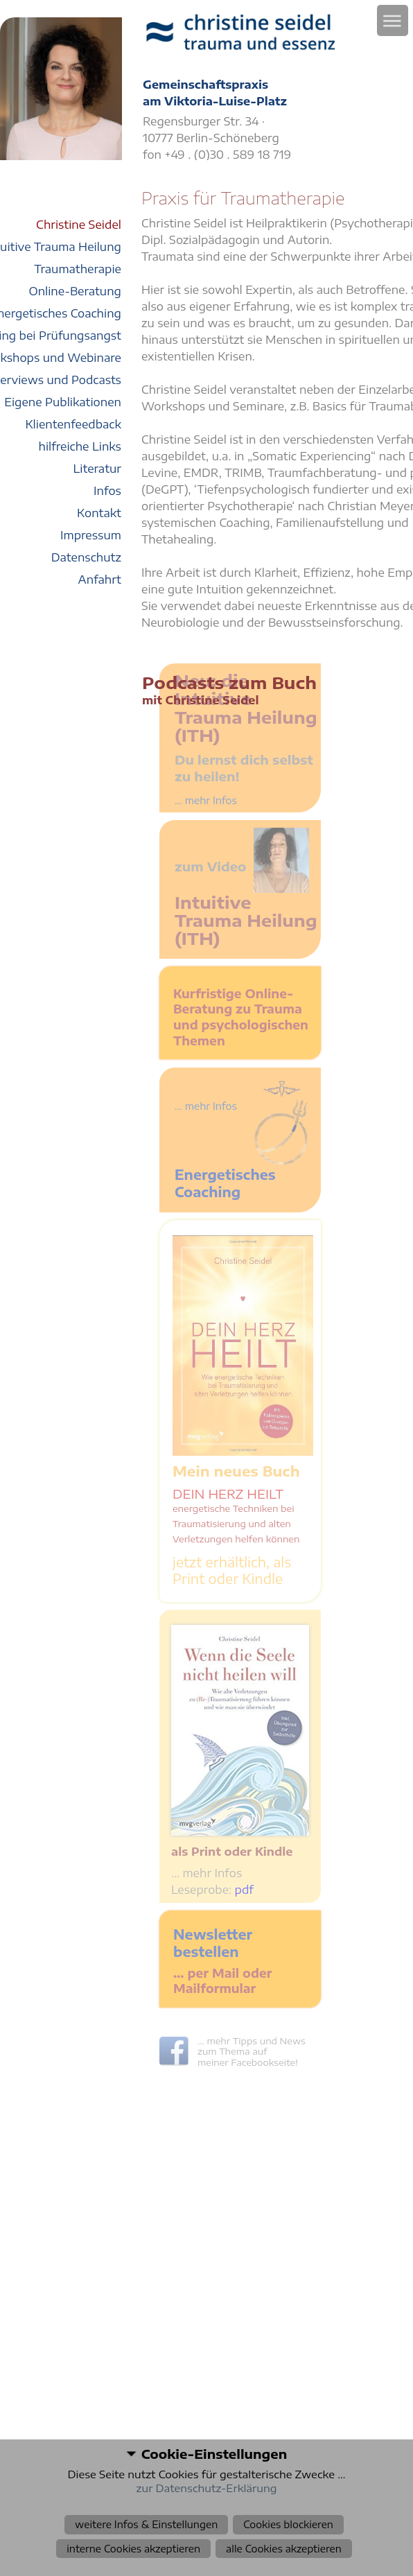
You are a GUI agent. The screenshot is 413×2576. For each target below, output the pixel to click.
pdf (244, 1890)
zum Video (211, 866)
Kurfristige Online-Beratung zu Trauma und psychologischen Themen (240, 1017)
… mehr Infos (206, 1873)
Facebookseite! (264, 2062)
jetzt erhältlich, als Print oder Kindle (232, 1570)
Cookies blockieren (288, 2524)
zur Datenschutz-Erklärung (207, 2488)
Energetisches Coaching (225, 1183)
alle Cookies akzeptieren (284, 2549)
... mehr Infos (206, 1106)
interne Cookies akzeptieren (133, 2549)
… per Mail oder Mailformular (222, 1980)
